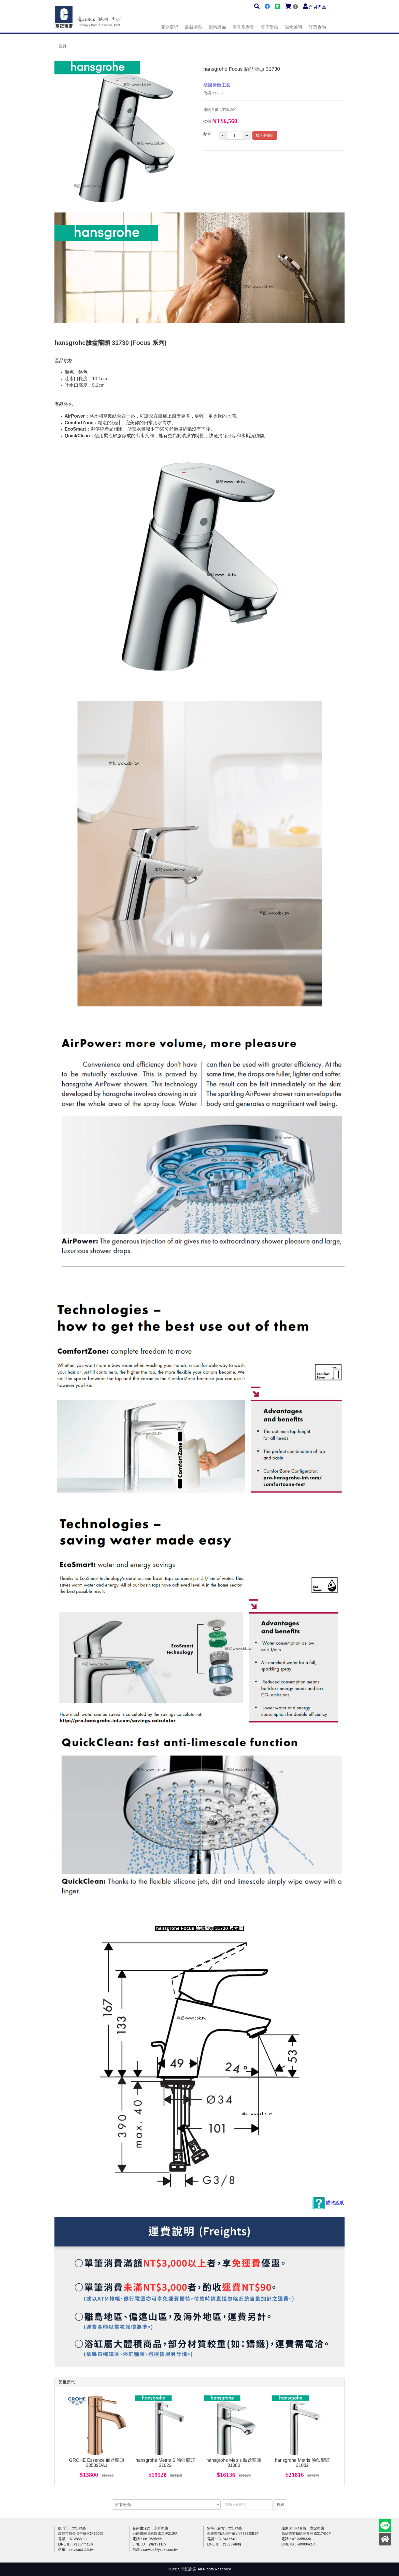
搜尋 (280, 2504)
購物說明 (293, 27)
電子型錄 (269, 27)
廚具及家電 (243, 27)
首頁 (62, 46)
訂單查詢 (317, 27)
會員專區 (317, 7)
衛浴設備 (217, 27)
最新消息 (193, 27)
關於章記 (169, 27)
